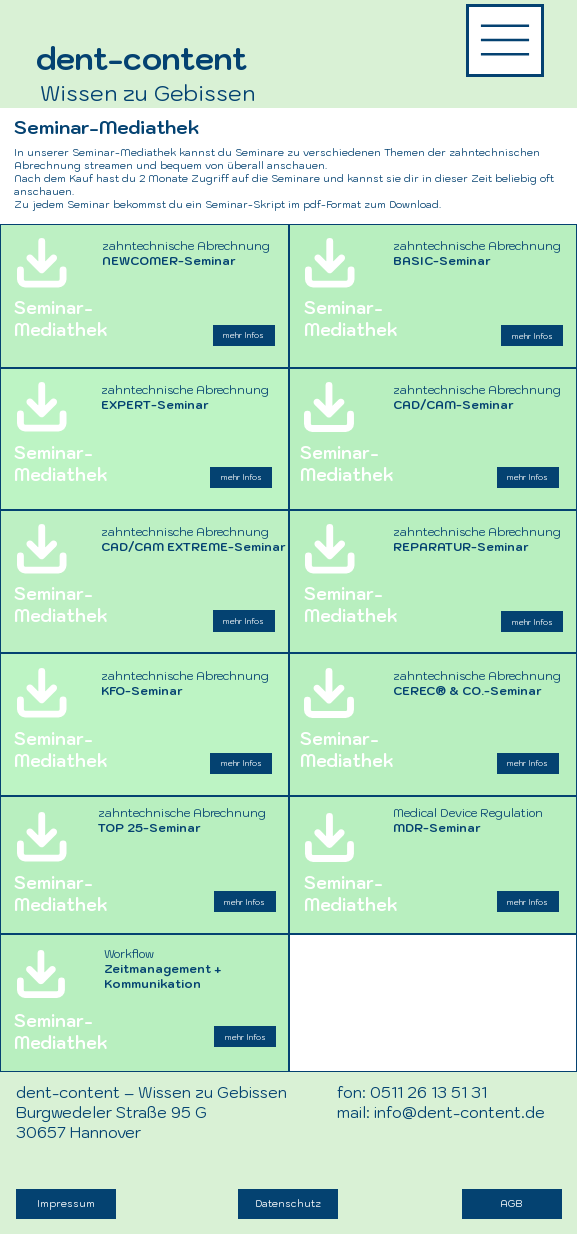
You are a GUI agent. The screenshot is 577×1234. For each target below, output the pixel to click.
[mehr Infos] (245, 1036)
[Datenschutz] (288, 1204)
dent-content (141, 58)
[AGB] (512, 1204)
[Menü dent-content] (505, 40)
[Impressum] (66, 1204)
